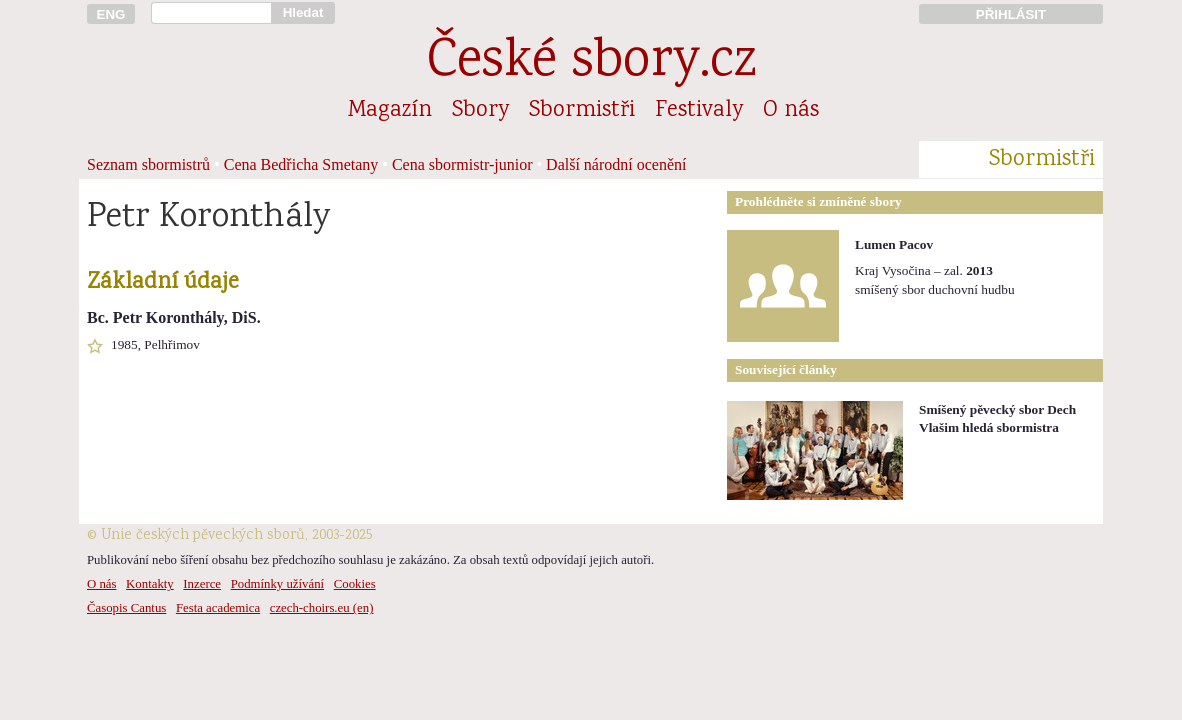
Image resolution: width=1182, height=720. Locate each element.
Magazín (390, 111)
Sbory (480, 111)
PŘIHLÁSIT (1011, 14)
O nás (791, 111)
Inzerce (202, 584)
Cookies (355, 584)
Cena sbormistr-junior (462, 164)
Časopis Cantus (126, 608)
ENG (111, 14)
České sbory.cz (591, 63)
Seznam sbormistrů (148, 164)
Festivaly (699, 111)
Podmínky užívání (277, 584)
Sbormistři (582, 111)
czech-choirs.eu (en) (322, 608)
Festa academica (218, 608)
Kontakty (150, 584)
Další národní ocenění (616, 164)
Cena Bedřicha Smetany (301, 164)
